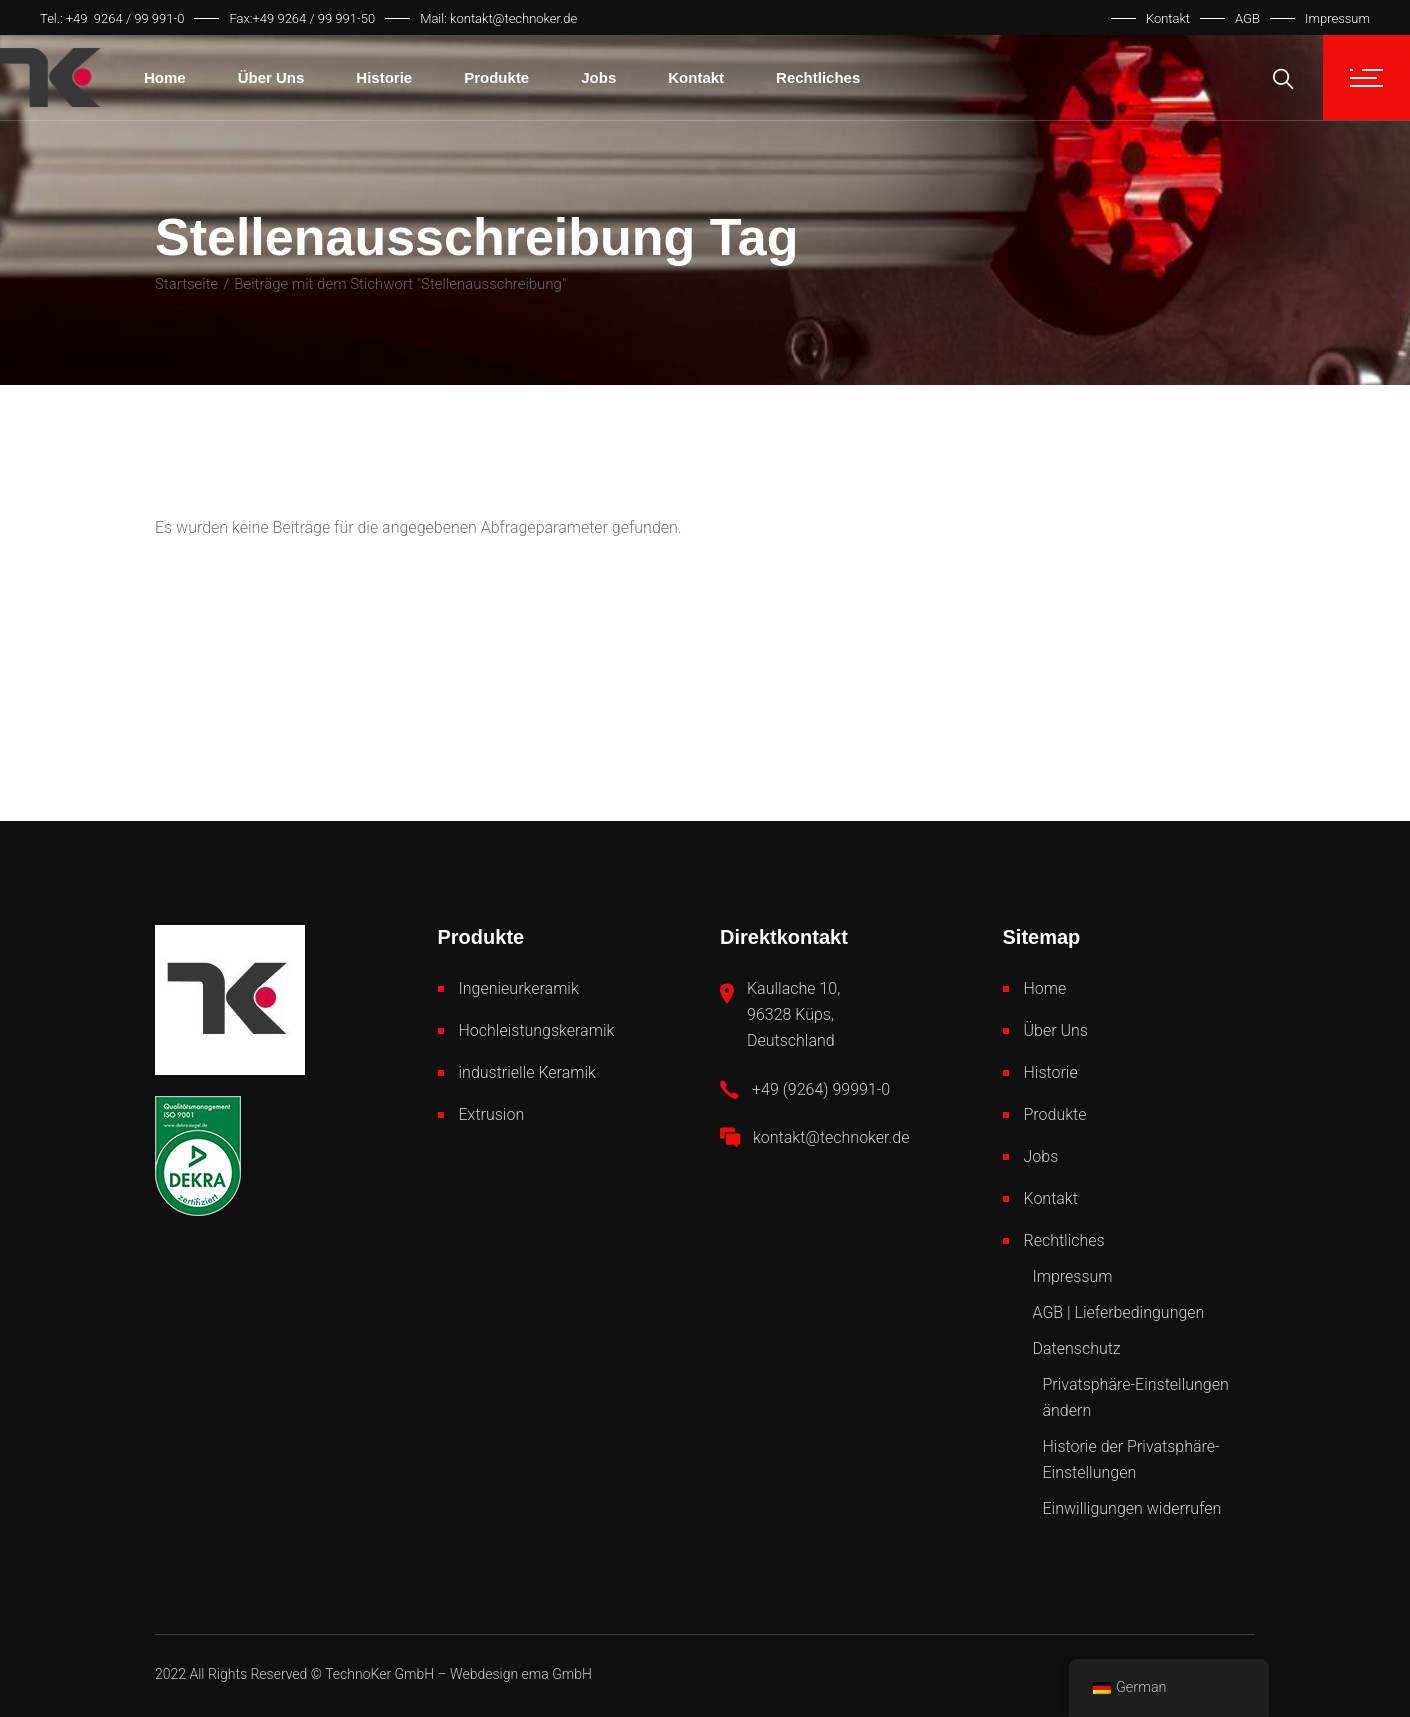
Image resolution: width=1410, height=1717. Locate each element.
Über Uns (1056, 1030)
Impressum (1337, 18)
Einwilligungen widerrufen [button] (1132, 1508)
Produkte (1055, 1114)
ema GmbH (557, 1674)
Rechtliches (1064, 1240)
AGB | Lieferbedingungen (1119, 1312)
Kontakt (1168, 18)
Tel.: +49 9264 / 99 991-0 (112, 18)
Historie (1051, 1072)
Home (1045, 988)
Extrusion (492, 1114)
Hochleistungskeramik (537, 1030)
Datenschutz (1077, 1348)
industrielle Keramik (527, 1072)
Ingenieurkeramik (519, 988)
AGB (1247, 18)
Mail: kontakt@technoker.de (498, 18)
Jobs (1041, 1156)
